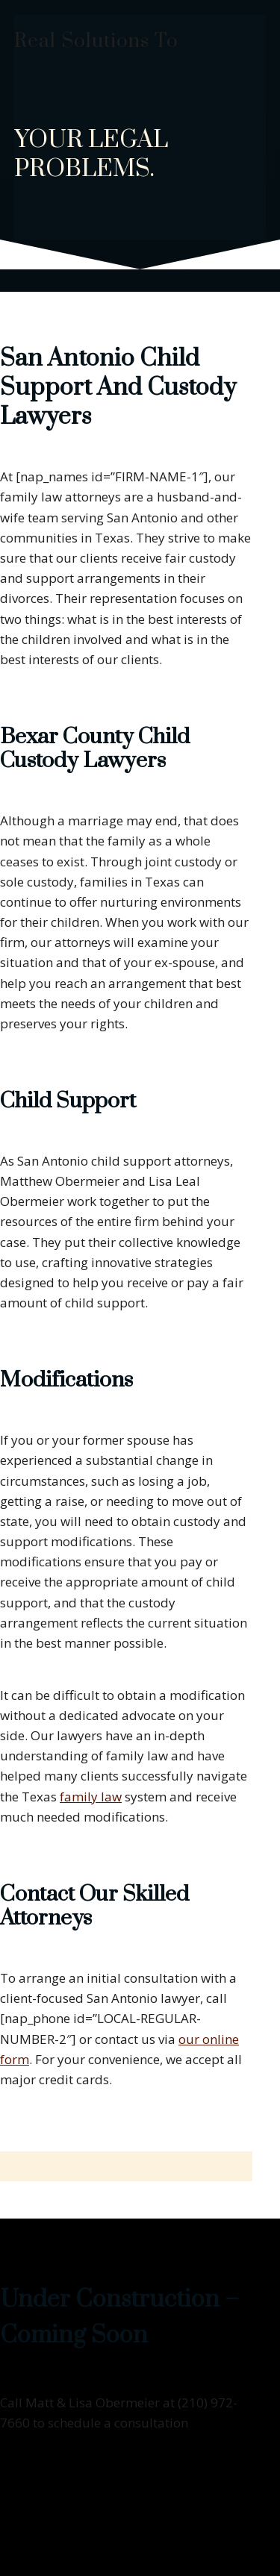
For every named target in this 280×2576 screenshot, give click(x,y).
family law (91, 1796)
